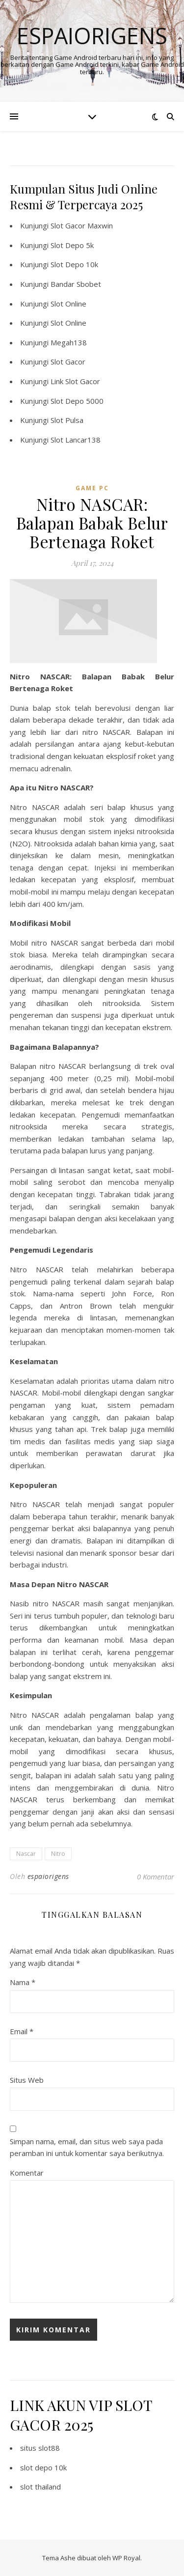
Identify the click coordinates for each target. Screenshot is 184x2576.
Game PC (92, 488)
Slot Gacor (68, 361)
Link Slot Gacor (75, 381)
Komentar (27, 2173)
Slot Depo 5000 (77, 401)
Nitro (58, 1853)
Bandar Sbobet (76, 284)
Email (21, 2031)
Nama (22, 1982)
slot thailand (40, 2487)
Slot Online (68, 303)
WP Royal (126, 2557)
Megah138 (69, 342)
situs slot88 (40, 2448)
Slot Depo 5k (72, 245)
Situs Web (27, 2080)
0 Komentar (155, 1876)
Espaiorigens (92, 36)
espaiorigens (48, 1876)
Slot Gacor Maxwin (82, 225)
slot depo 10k (43, 2467)
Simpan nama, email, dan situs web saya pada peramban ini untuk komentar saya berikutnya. (87, 2147)
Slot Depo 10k (74, 264)
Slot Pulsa (67, 420)
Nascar (26, 1853)
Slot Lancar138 (76, 440)
